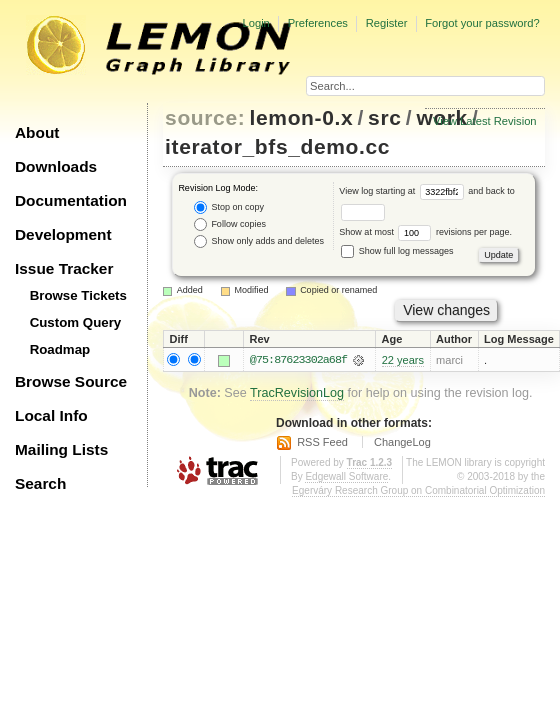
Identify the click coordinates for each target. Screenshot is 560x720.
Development (63, 234)
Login (255, 23)
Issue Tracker (64, 268)
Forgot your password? (482, 23)
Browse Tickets (78, 295)
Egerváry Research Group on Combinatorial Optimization (418, 490)
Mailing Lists (61, 449)
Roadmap (60, 349)
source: (205, 117)
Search (40, 483)
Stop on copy (229, 207)
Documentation (71, 200)
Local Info (51, 415)
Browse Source (71, 381)
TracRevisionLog (297, 393)
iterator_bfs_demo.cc (277, 146)
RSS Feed (322, 442)
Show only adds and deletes (259, 241)
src (384, 117)
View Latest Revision (485, 121)
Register (387, 23)
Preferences (318, 23)
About (37, 132)
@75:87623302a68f (298, 360)
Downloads (56, 166)
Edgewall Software (346, 476)
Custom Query (76, 322)
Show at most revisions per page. (425, 232)
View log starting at (403, 191)
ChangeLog (402, 442)
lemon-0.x (302, 117)
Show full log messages (397, 251)
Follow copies (230, 224)
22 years (403, 360)
